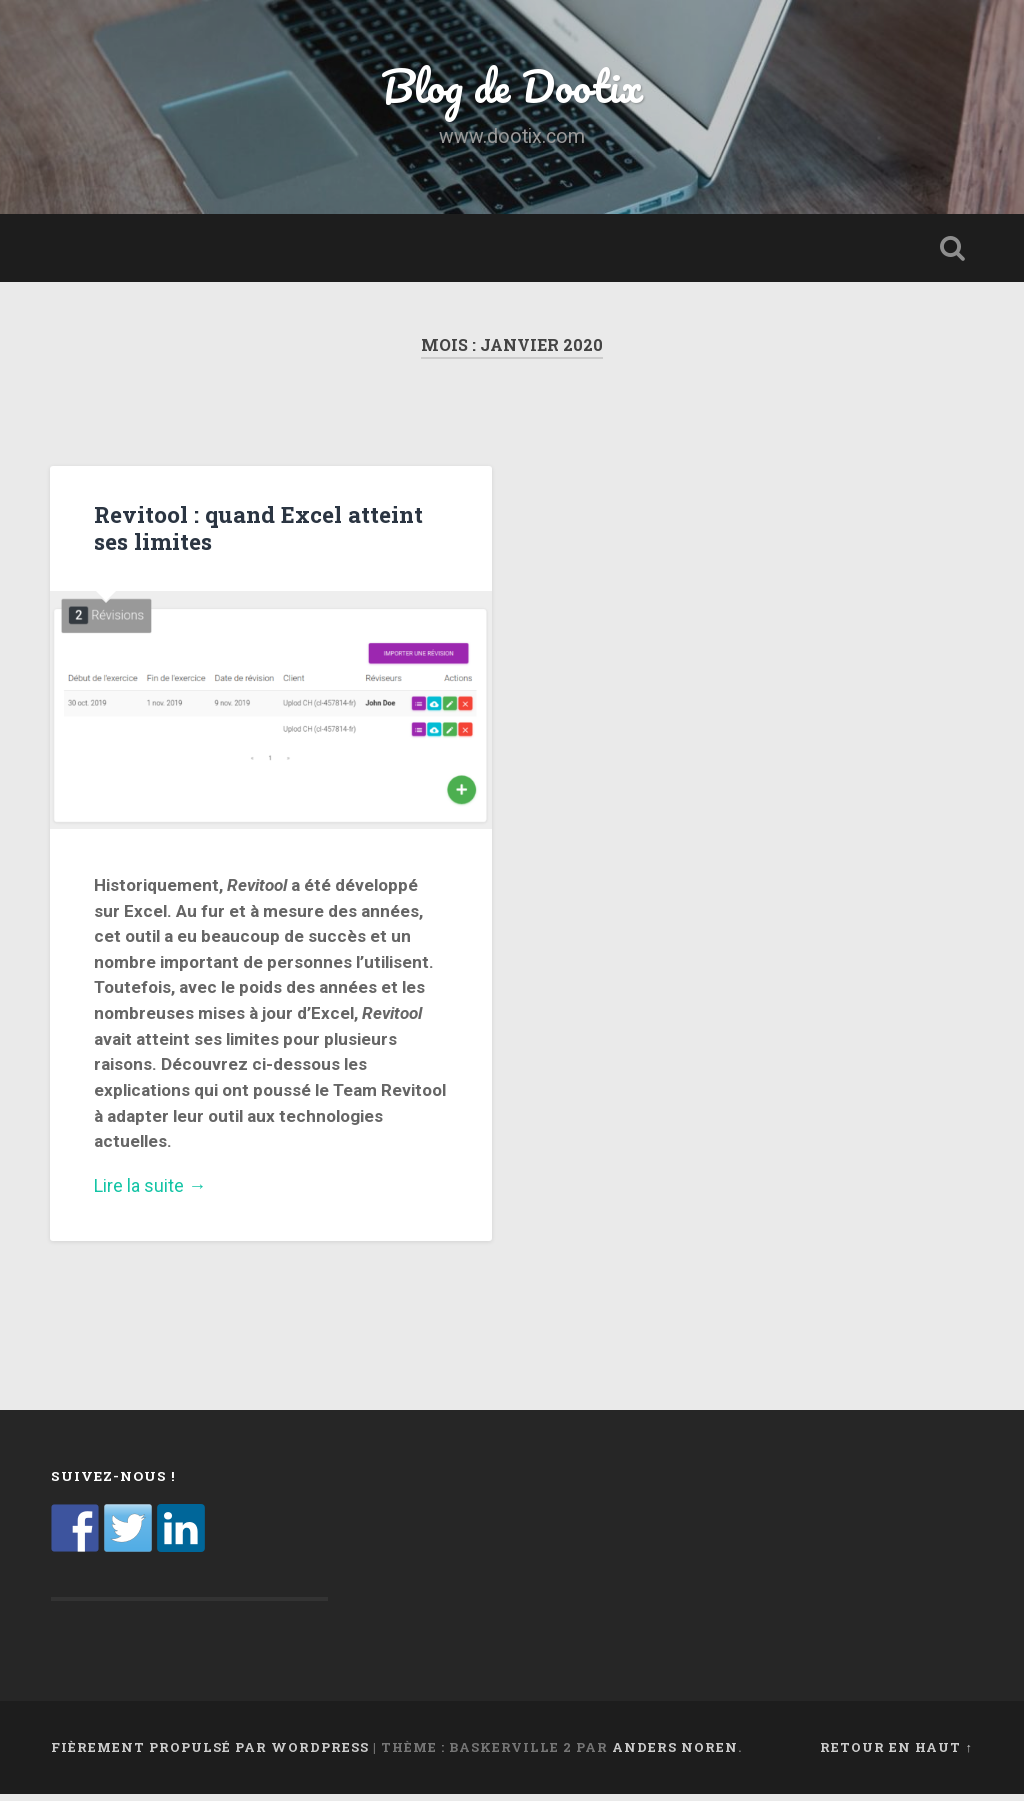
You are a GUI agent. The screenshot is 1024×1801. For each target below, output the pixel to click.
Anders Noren (675, 1755)
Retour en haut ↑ (896, 1755)
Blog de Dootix (512, 89)
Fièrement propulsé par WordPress (210, 1755)
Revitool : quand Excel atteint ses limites (258, 535)
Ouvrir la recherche (953, 256)
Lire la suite (270, 1194)
